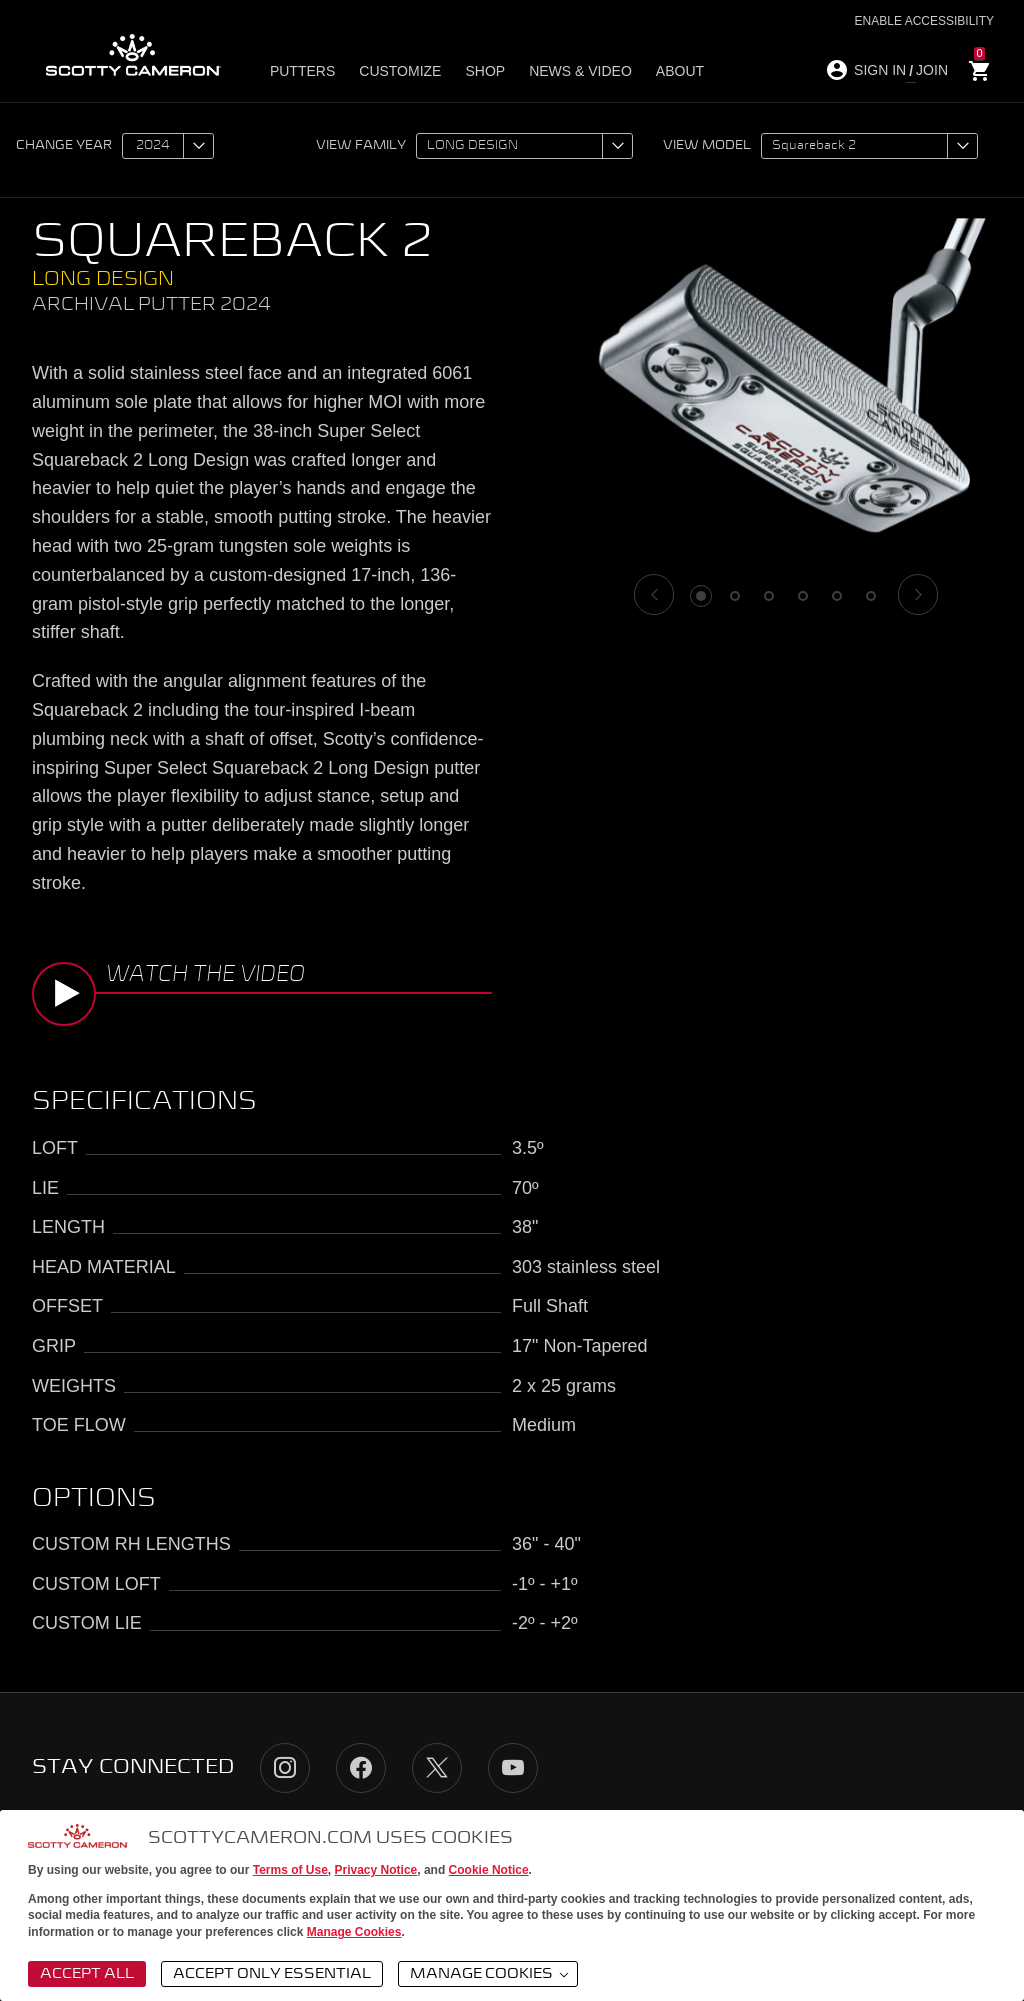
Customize (400, 71)
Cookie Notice (489, 1870)
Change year (64, 146)
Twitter (437, 1768)
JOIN (932, 70)
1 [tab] (701, 596)
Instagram (285, 1768)
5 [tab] (837, 596)
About (680, 71)
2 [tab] (735, 596)
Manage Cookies (354, 1932)
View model (707, 146)
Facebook (361, 1768)
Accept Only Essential (272, 1974)
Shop (485, 71)
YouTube (513, 1768)
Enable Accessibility (924, 21)
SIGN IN (880, 70)
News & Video (580, 71)
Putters (302, 71)
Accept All (87, 1974)
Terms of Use (290, 1870)
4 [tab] (803, 596)
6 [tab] (871, 596)
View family (361, 146)
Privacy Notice (376, 1870)
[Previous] (654, 594)
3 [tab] (769, 596)
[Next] (918, 594)
